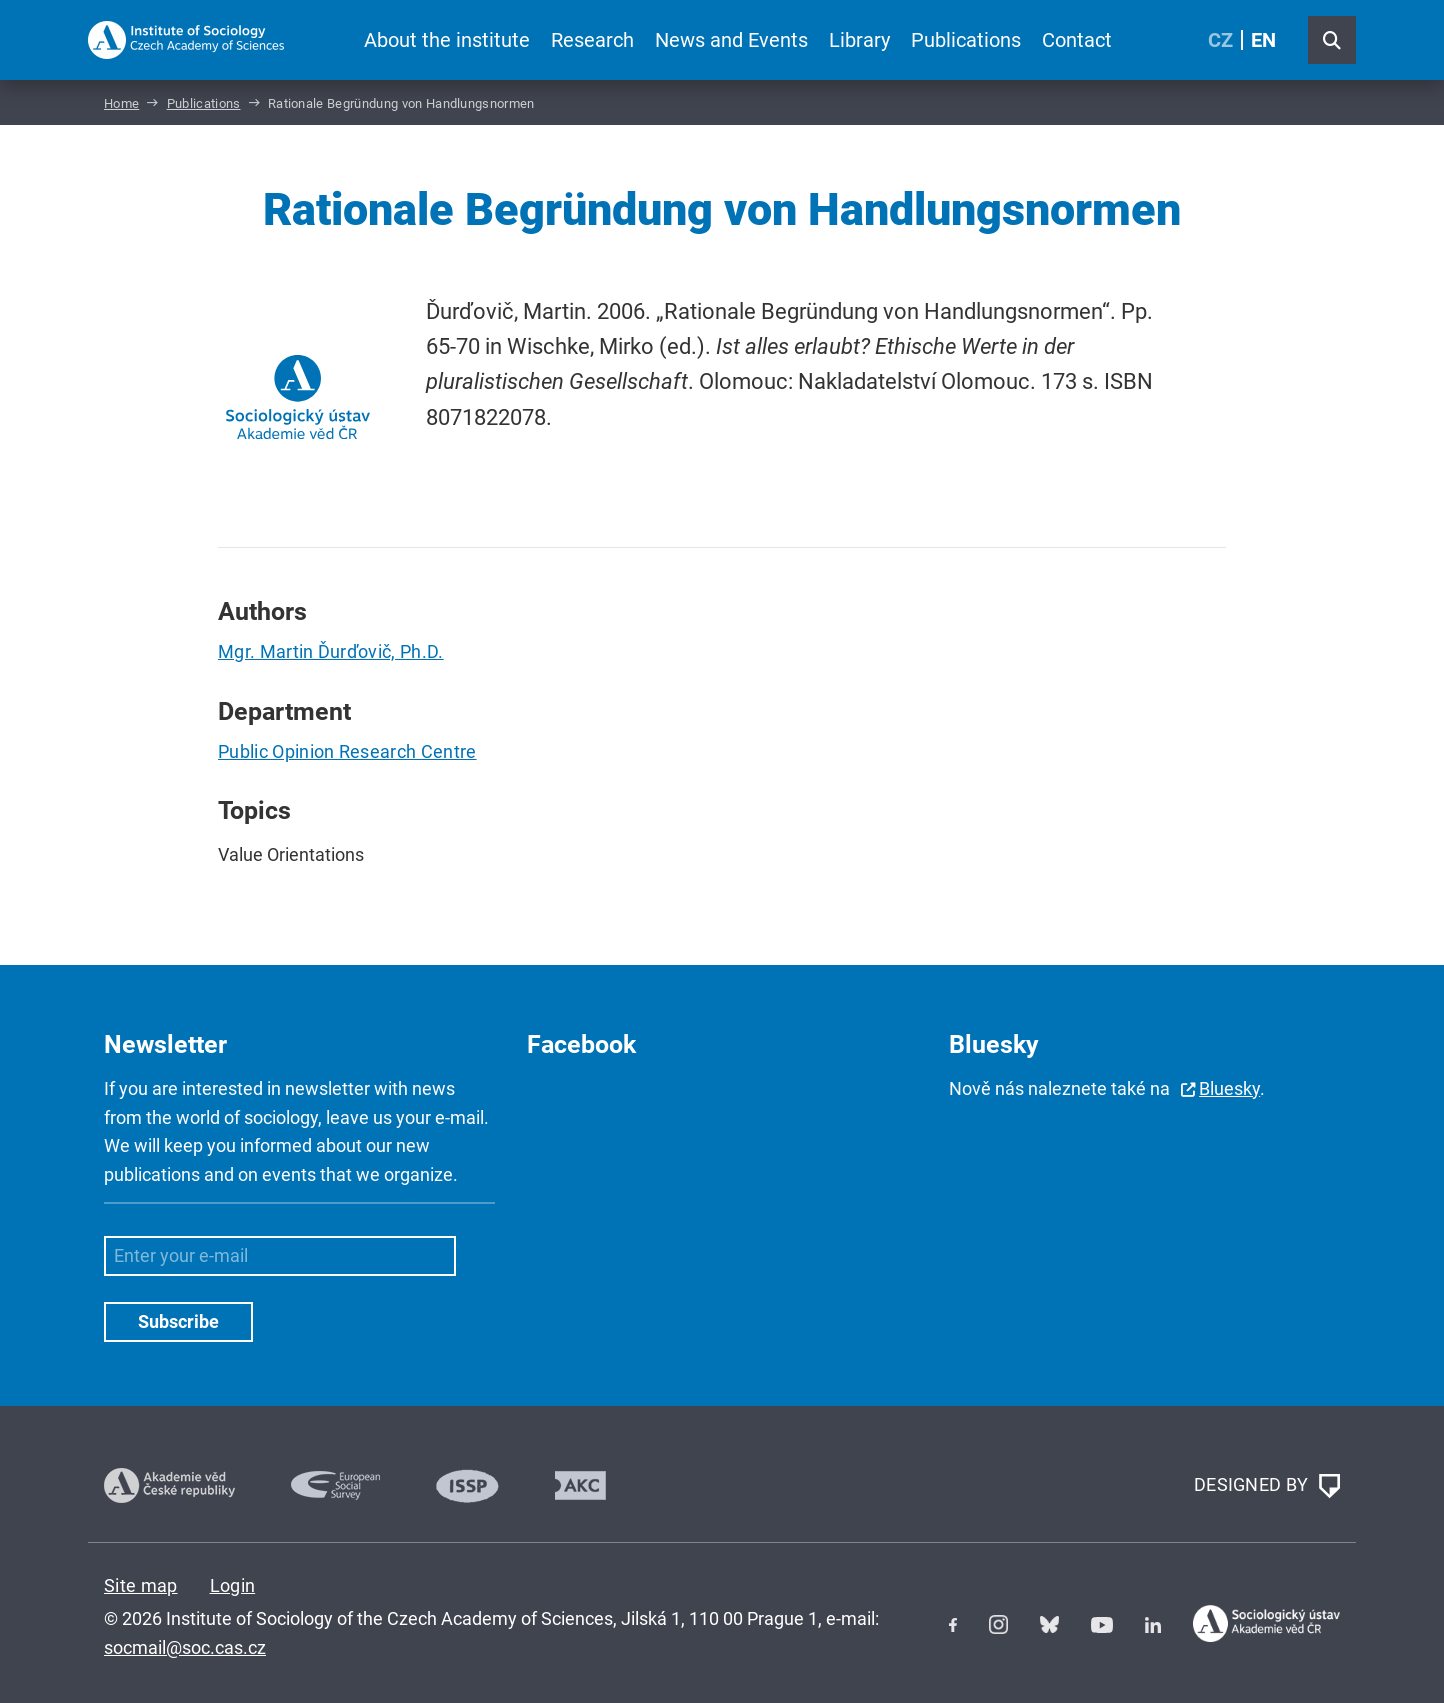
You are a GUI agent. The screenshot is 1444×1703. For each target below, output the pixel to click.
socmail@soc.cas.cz (185, 1647)
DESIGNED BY (1267, 1486)
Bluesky (1229, 1088)
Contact (1077, 40)
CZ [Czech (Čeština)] (1220, 40)
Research (592, 40)
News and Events (731, 40)
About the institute (447, 40)
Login (233, 1585)
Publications (966, 40)
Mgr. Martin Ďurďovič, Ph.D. (331, 651)
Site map (141, 1585)
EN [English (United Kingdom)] (1263, 40)
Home (121, 103)
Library (859, 40)
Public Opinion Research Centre (347, 751)
